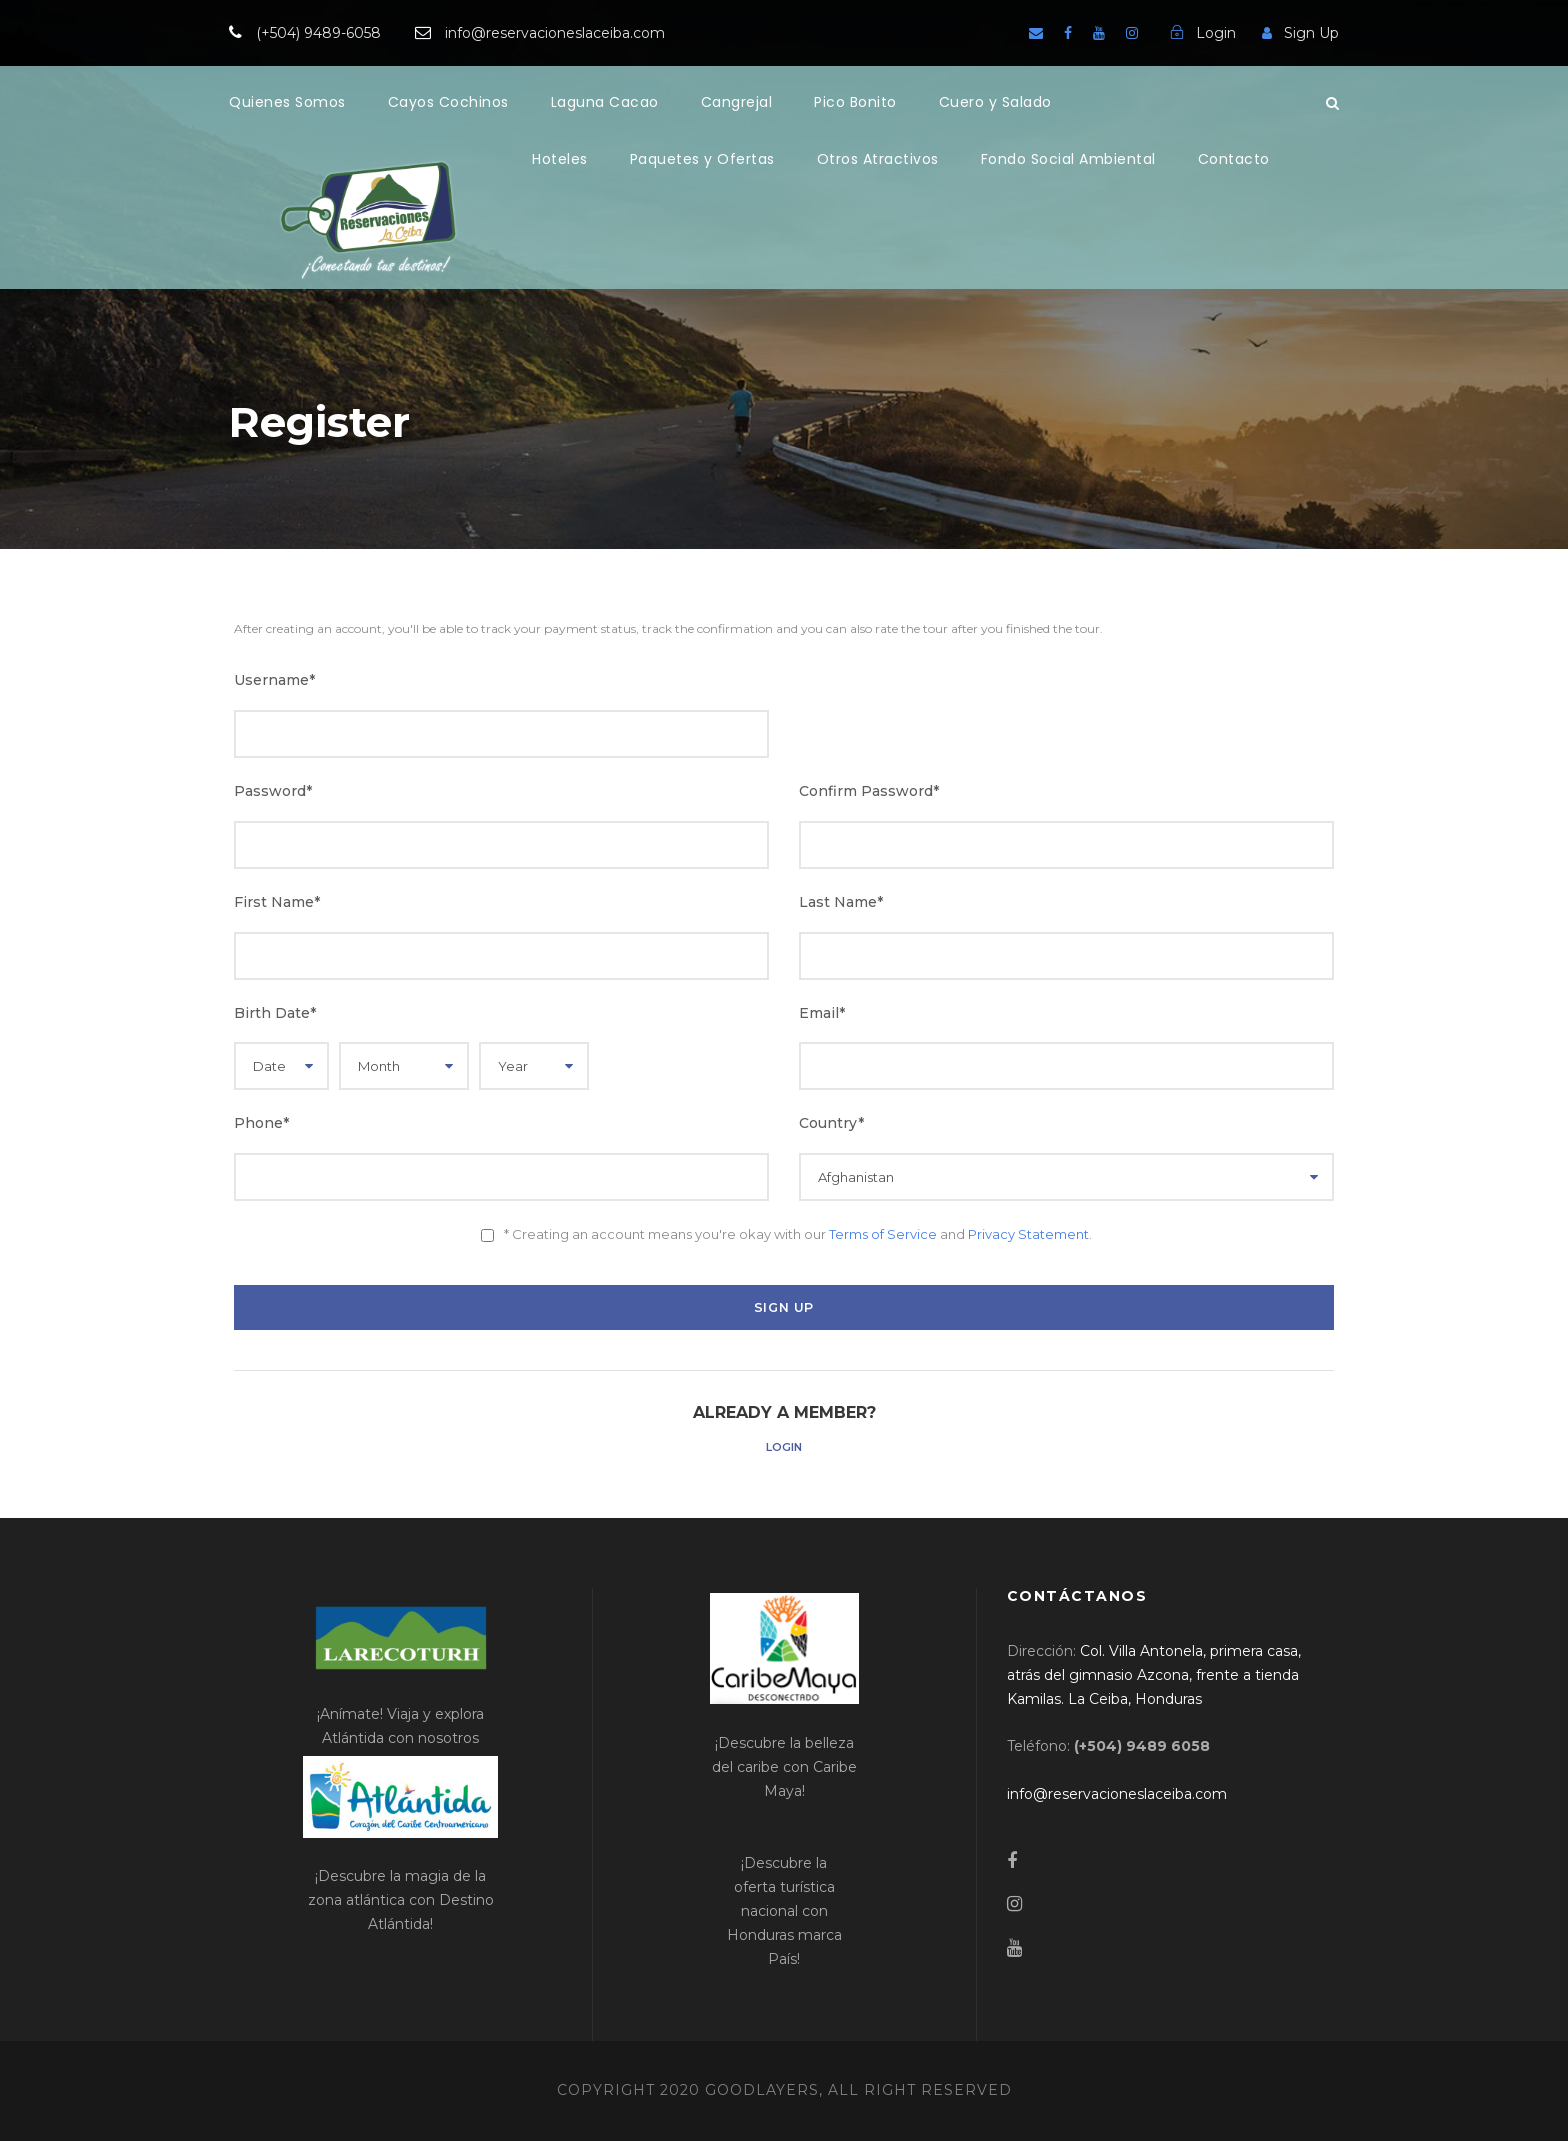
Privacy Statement (1028, 1234)
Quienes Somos (287, 102)
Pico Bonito (855, 102)
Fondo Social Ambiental (1068, 159)
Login (784, 1447)
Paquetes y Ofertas (702, 159)
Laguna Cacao (605, 102)
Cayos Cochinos (448, 102)
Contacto (1234, 159)
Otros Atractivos (878, 159)
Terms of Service (883, 1234)
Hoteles (560, 159)
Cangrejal (737, 102)
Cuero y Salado (995, 102)
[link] (1154, 1675)
